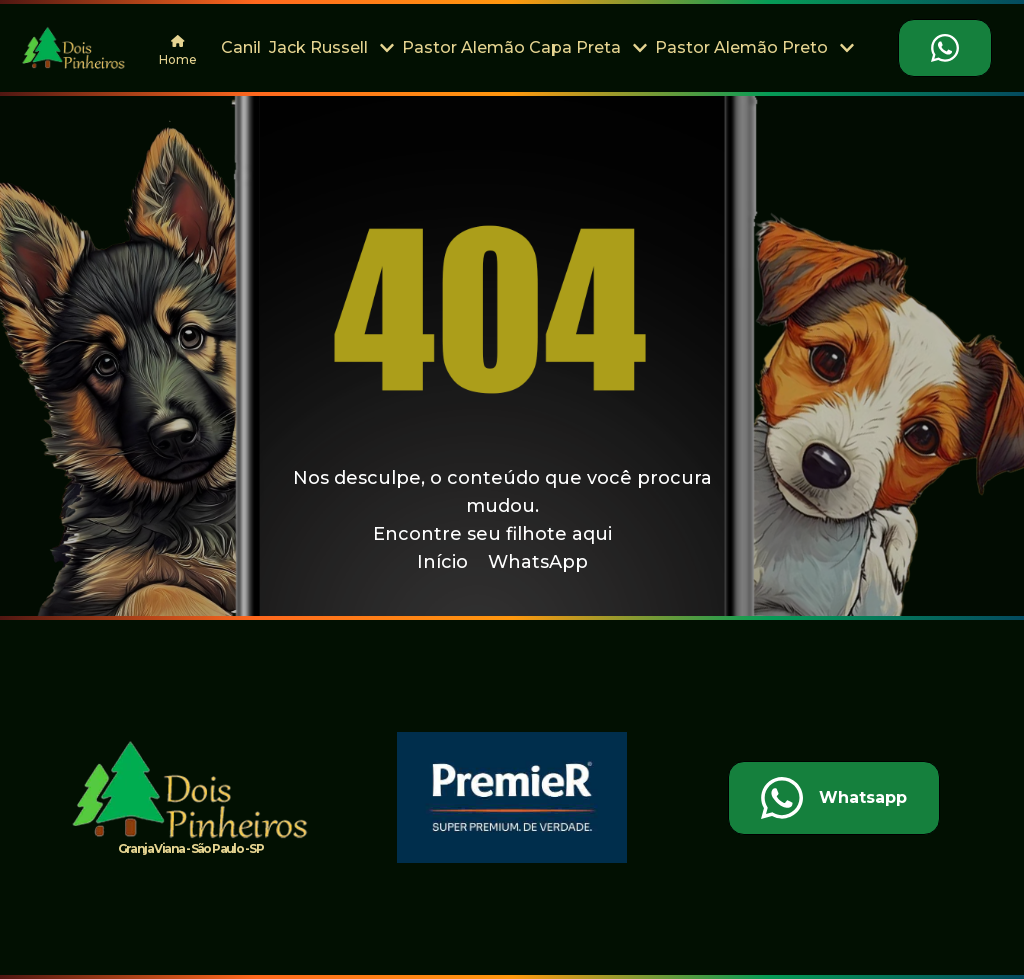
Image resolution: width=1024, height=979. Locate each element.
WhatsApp (538, 562)
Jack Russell (331, 47)
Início (442, 562)
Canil (241, 47)
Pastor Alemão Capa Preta (524, 47)
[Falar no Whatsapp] (945, 48)
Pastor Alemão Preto (754, 47)
